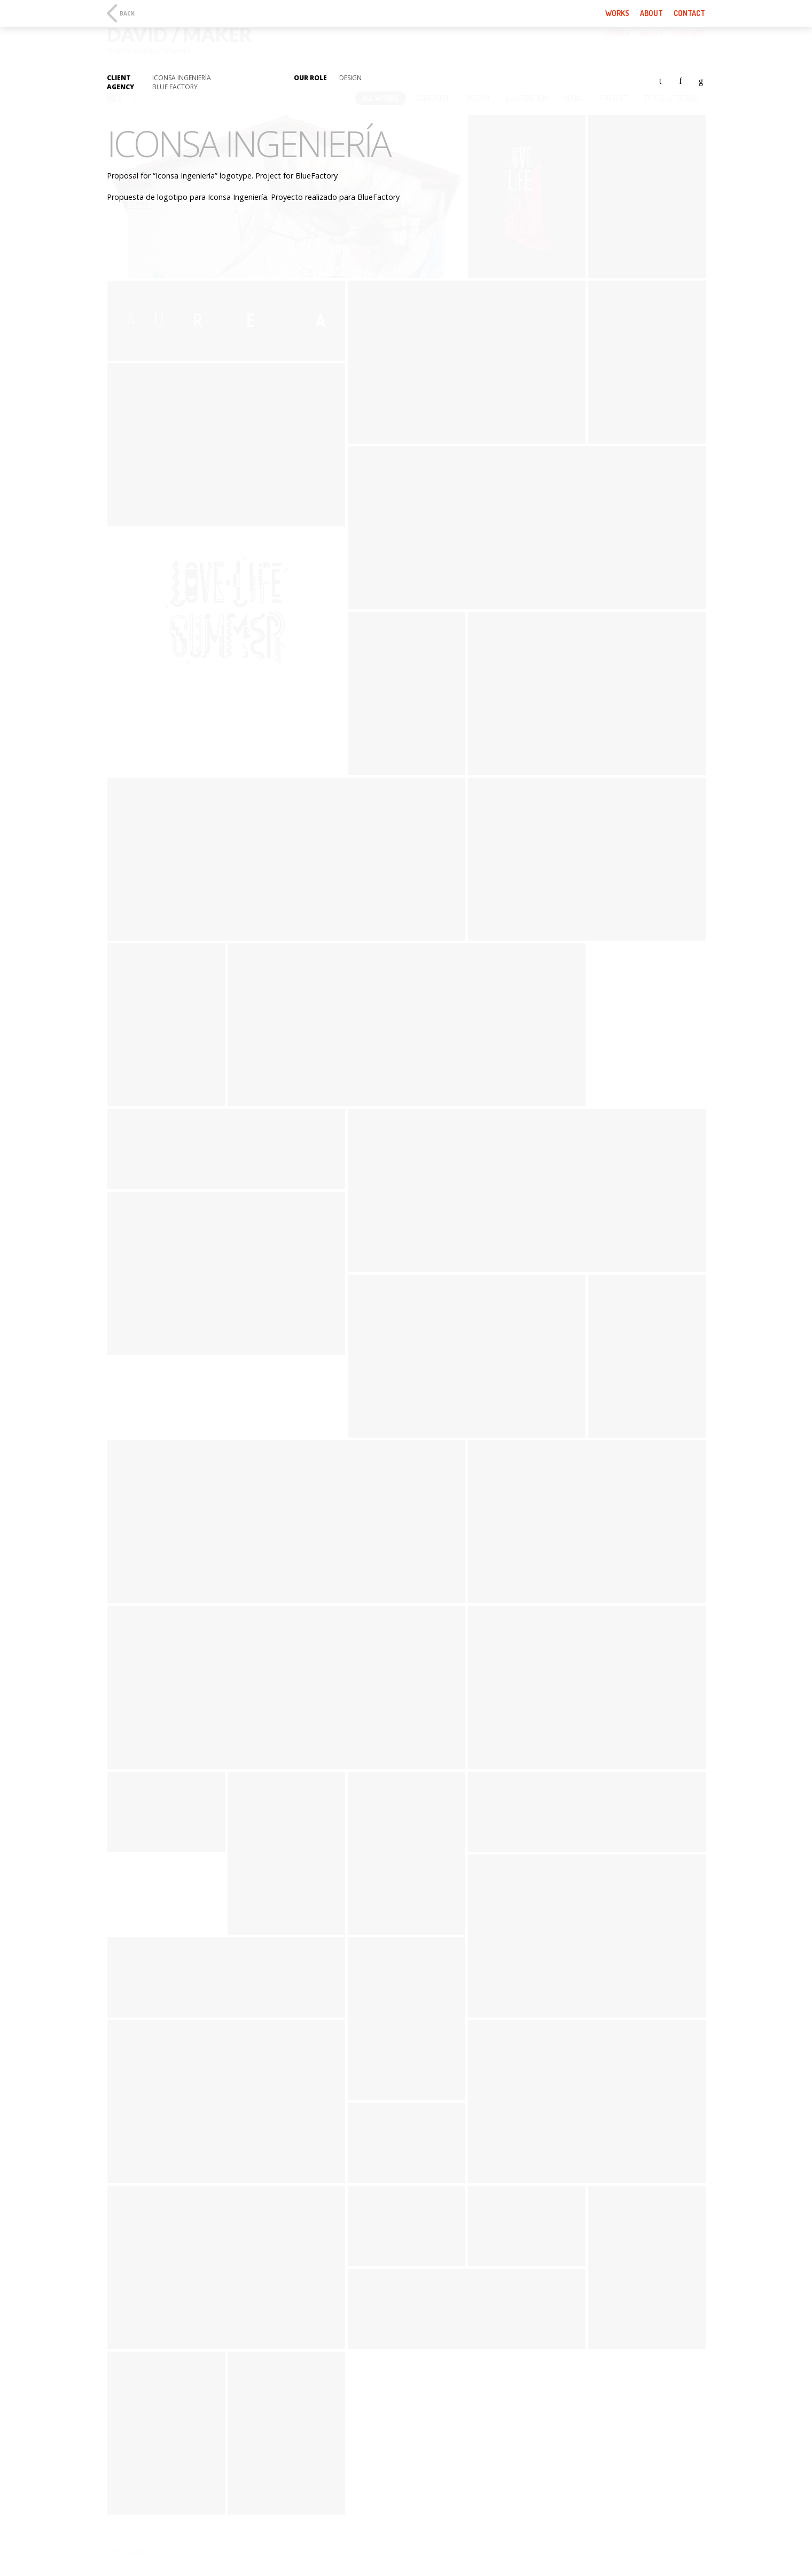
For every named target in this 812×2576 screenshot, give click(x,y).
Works (617, 13)
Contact (689, 13)
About (651, 13)
